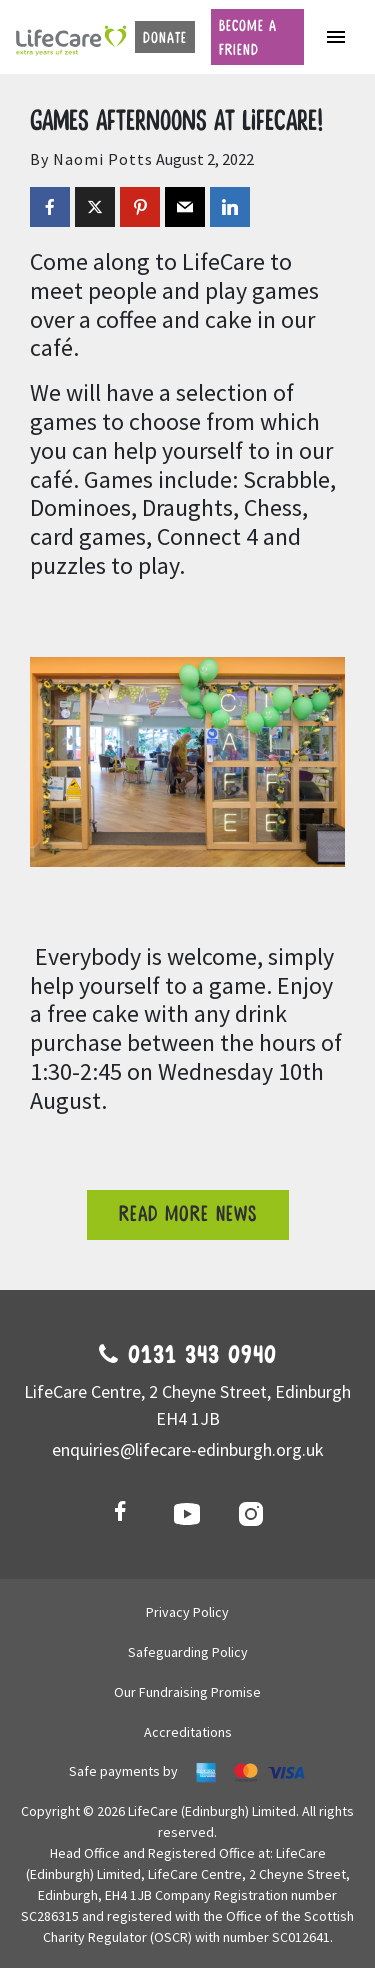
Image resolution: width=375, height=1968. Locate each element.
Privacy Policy (187, 1612)
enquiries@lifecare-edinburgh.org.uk (188, 1449)
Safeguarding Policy (188, 1652)
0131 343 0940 (188, 1356)
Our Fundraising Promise (187, 1692)
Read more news (188, 1214)
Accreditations (188, 1732)
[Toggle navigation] (336, 37)
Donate (165, 38)
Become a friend (248, 38)
